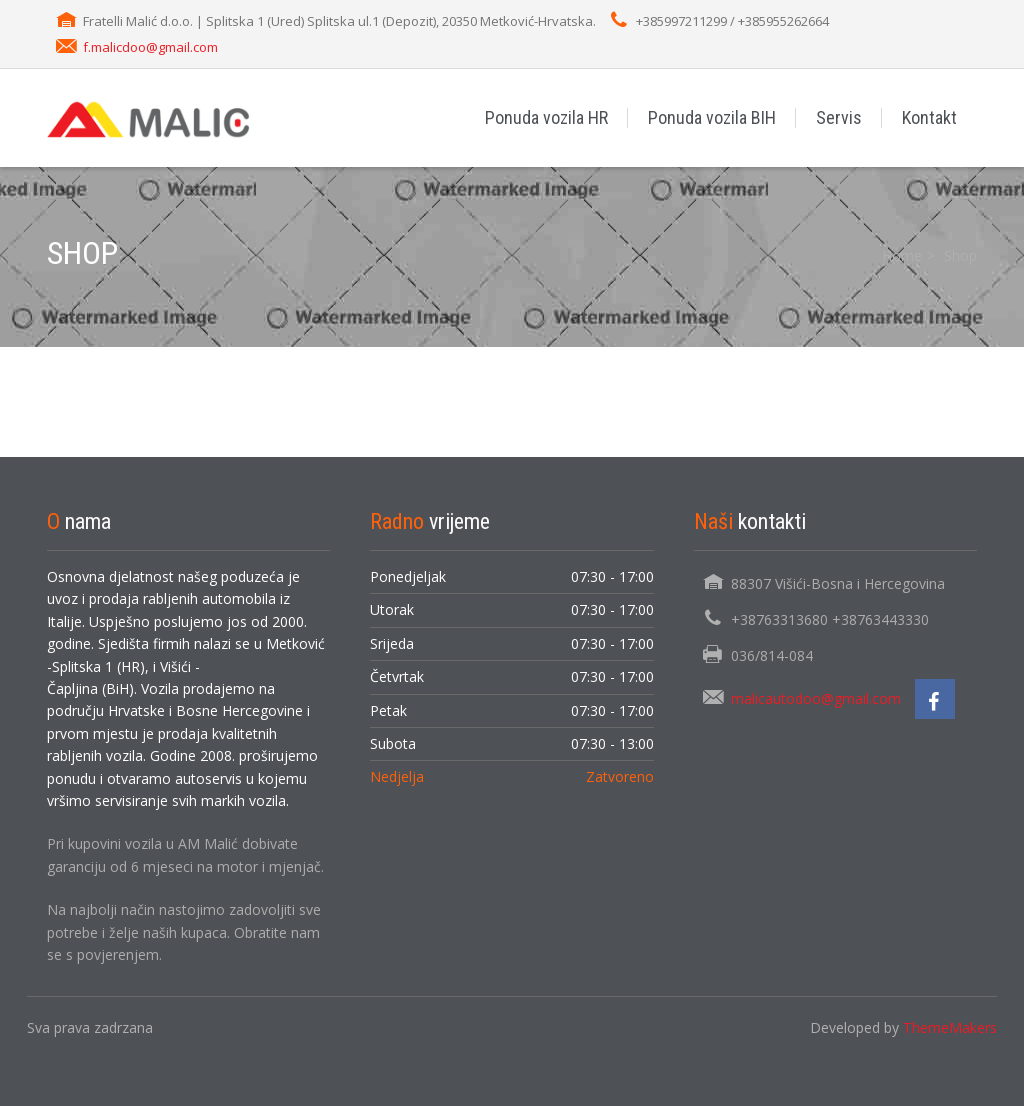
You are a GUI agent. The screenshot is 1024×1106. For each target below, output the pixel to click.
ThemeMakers (950, 1027)
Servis (839, 117)
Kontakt (929, 117)
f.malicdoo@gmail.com (150, 47)
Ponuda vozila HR (546, 117)
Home (902, 255)
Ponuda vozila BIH (712, 117)
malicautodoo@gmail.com (816, 698)
